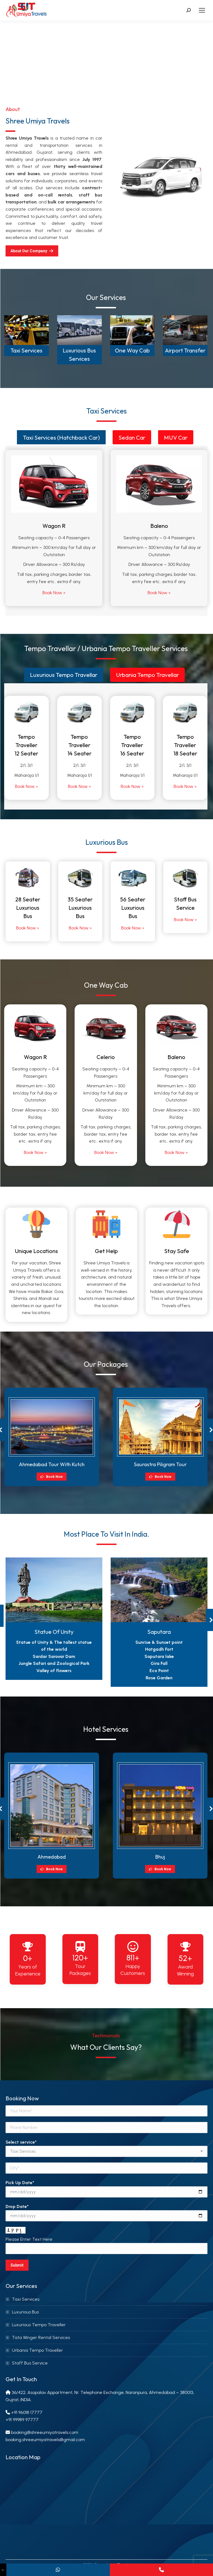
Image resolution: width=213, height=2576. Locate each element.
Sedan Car (131, 437)
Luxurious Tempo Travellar (63, 674)
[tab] (61, 437)
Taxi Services (26, 350)
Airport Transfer (185, 350)
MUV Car (175, 437)
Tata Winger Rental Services (41, 2337)
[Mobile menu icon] (201, 10)
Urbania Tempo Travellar (147, 674)
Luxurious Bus (25, 2312)
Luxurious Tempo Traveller (39, 2324)
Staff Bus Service (30, 2363)
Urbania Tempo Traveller (37, 2350)
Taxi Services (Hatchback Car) (61, 437)
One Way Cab (132, 350)
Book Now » (53, 592)
